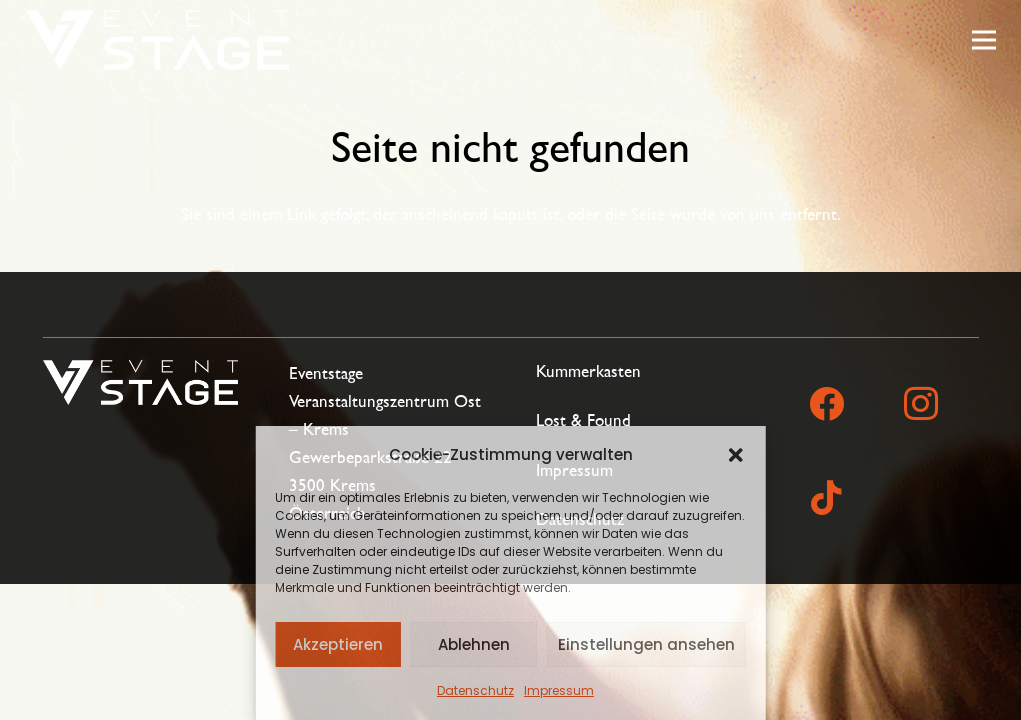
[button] (736, 455)
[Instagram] (921, 404)
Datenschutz (475, 690)
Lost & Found (583, 420)
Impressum (559, 690)
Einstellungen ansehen (646, 644)
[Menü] (983, 40)
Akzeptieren (338, 644)
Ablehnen (474, 644)
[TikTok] (827, 498)
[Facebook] (827, 404)
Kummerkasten (588, 371)
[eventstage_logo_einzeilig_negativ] (157, 40)
